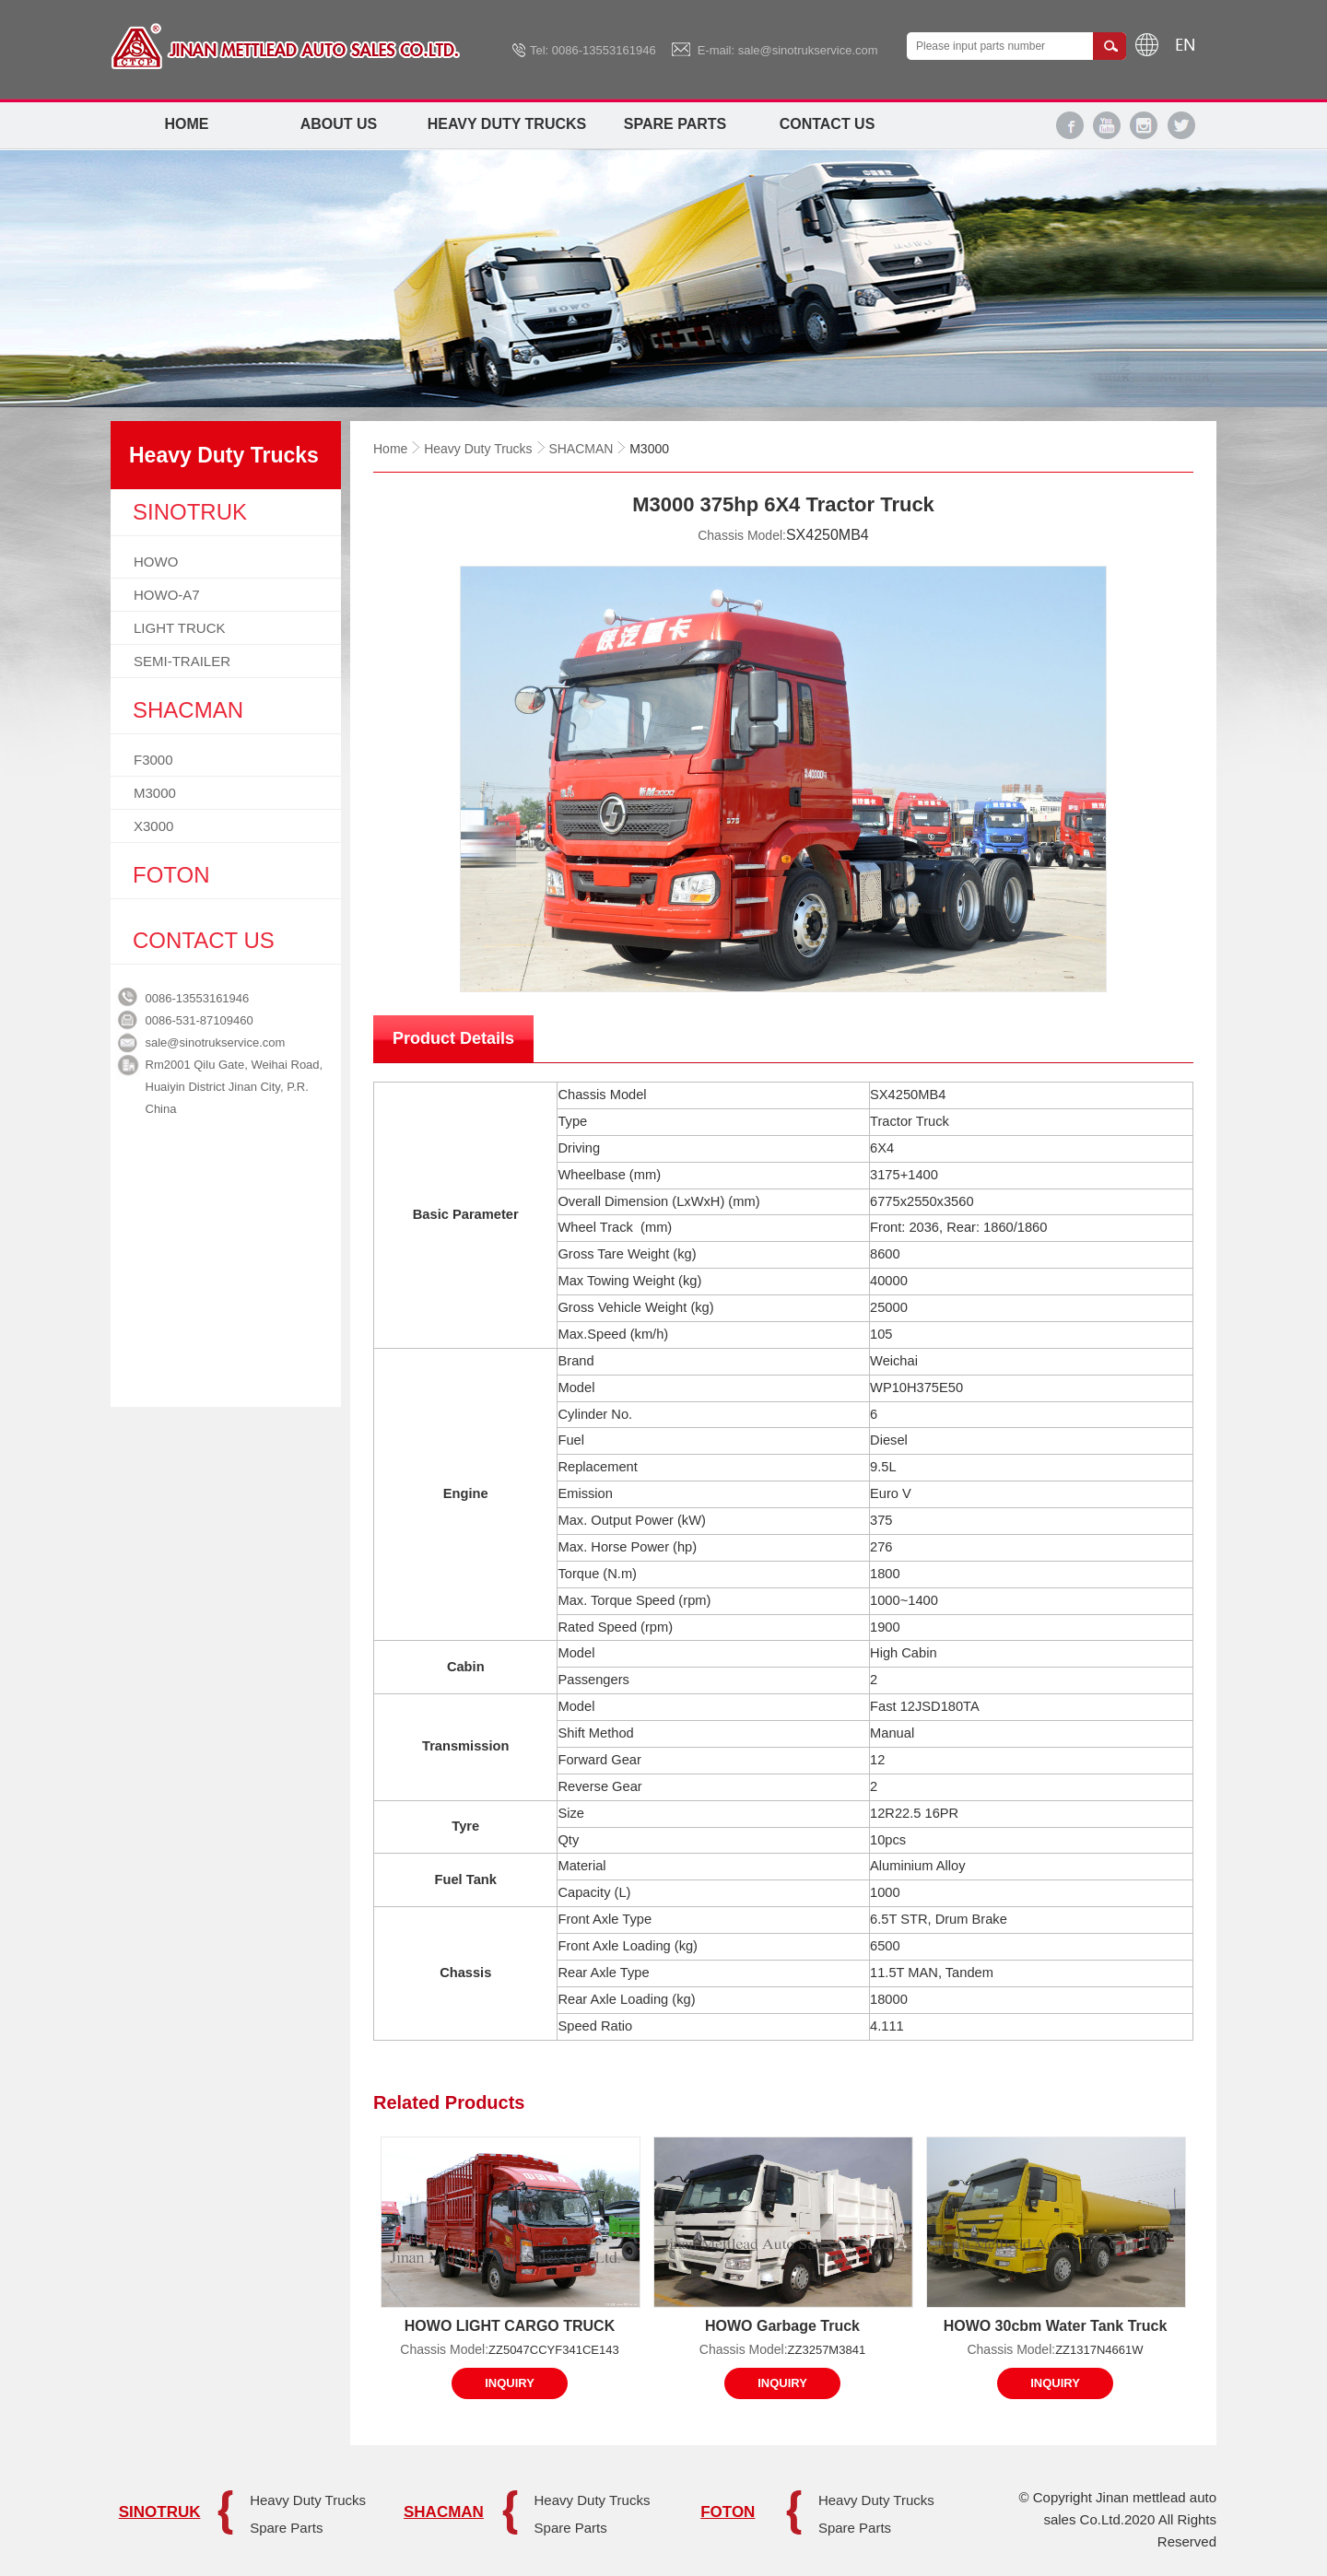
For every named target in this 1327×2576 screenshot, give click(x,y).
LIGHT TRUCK (179, 628)
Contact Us (827, 124)
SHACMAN (580, 448)
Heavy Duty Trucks (507, 124)
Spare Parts (675, 124)
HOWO (156, 561)
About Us (339, 124)
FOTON (727, 2512)
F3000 (153, 759)
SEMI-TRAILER (182, 661)
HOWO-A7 (167, 595)
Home (187, 124)
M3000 (155, 793)
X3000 (153, 826)
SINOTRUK (160, 2512)
